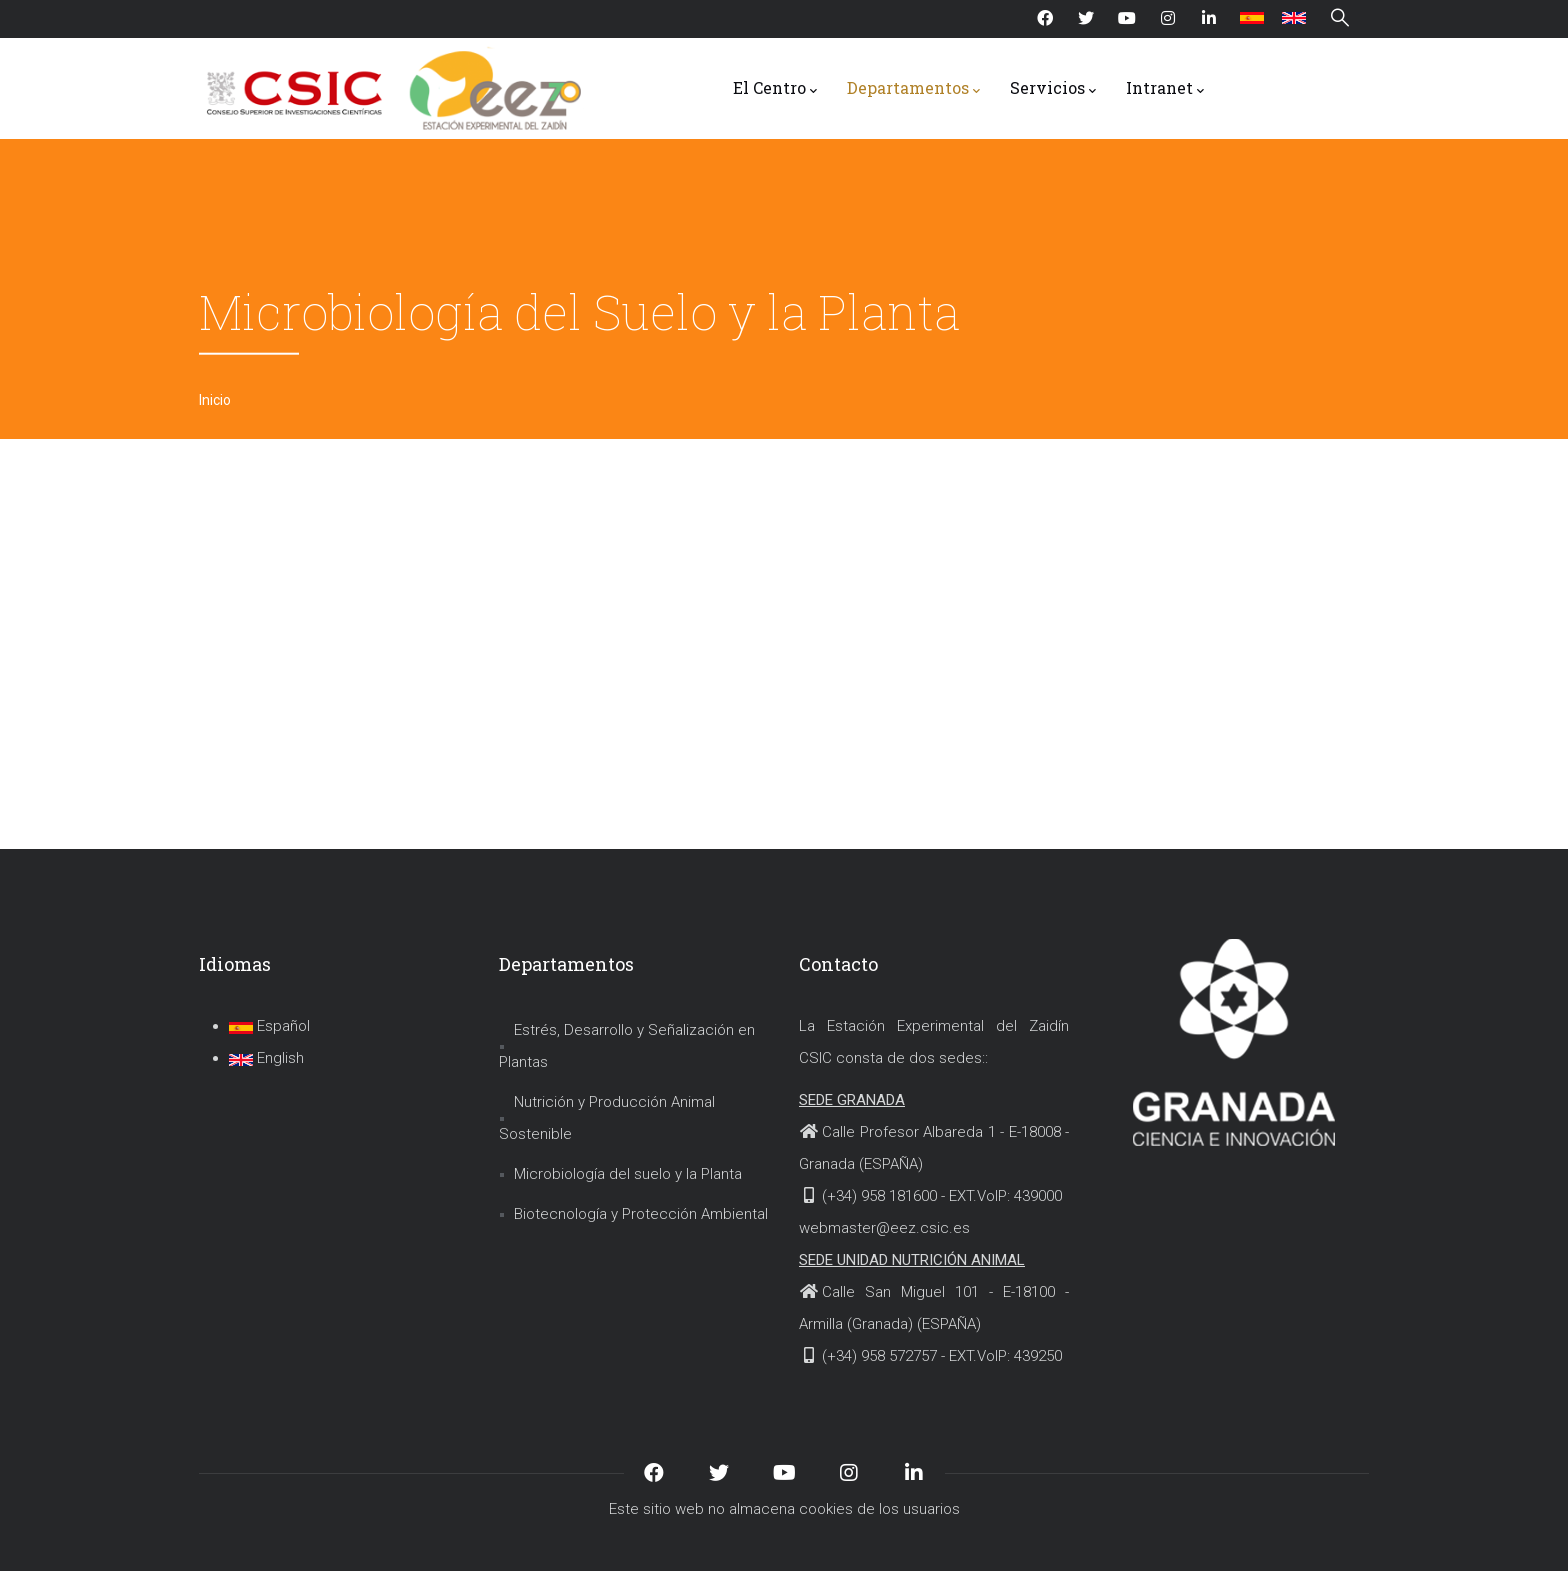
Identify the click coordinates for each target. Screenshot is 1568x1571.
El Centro (775, 89)
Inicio (215, 400)
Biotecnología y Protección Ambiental (641, 1214)
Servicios (1053, 89)
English (266, 1058)
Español (269, 1026)
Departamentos (913, 89)
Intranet (1165, 89)
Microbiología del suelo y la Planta (628, 1174)
